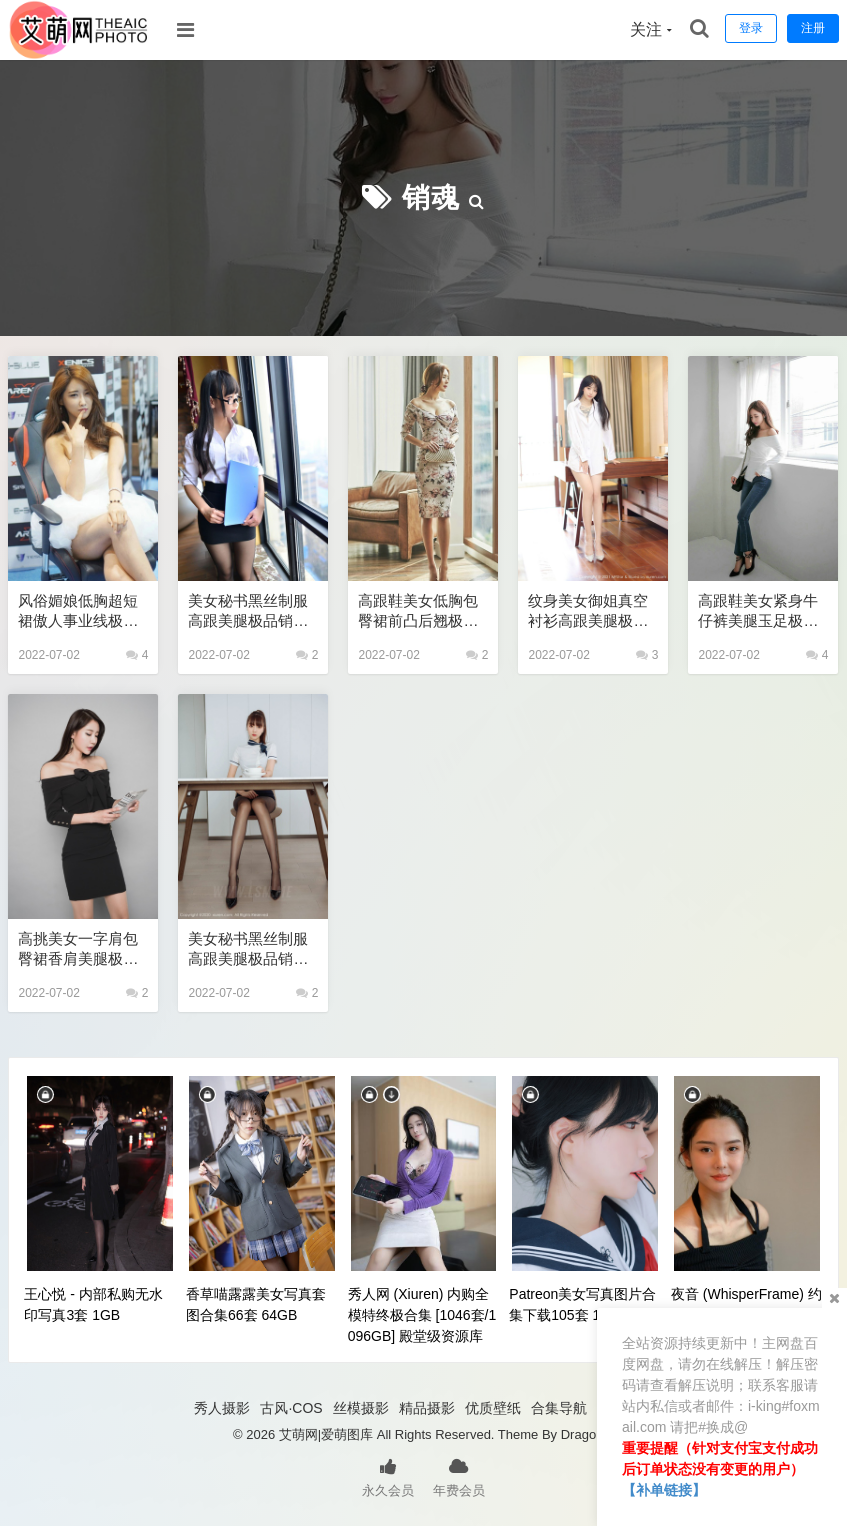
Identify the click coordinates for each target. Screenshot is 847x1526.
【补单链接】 (664, 1490)
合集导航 (559, 1408)
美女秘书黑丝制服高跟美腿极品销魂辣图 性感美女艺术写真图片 (250, 611)
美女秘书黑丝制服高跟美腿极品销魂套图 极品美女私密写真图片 (250, 949)
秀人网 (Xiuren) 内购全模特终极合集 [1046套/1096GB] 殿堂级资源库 (422, 1315)
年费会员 (459, 1476)
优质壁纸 (493, 1408)
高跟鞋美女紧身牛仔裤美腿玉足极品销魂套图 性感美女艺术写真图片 (760, 611)
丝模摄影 (361, 1408)
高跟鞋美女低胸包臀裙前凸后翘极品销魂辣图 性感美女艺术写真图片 (420, 611)
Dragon (582, 1434)
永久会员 (388, 1476)
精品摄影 (427, 1408)
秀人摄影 (222, 1408)
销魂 (431, 197)
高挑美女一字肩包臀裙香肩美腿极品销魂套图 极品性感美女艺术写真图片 (80, 949)
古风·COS (291, 1408)
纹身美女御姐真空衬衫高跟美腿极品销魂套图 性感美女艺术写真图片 (590, 611)
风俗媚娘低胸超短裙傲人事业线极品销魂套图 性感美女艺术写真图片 (80, 611)
